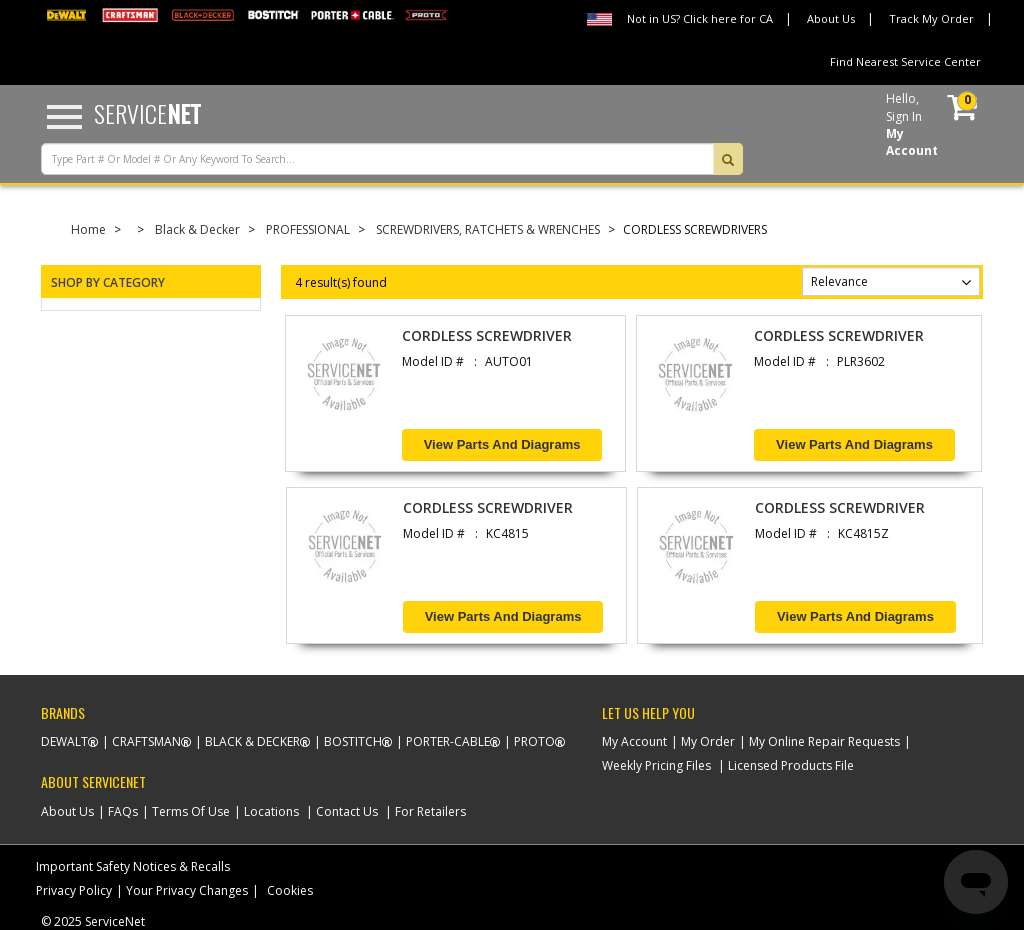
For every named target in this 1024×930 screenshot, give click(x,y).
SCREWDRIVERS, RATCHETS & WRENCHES (488, 229)
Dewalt (64, 741)
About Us (831, 18)
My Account (634, 741)
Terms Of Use (191, 811)
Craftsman (146, 741)
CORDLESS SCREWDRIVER (487, 335)
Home (88, 229)
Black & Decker (197, 229)
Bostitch (353, 741)
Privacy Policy (74, 890)
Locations (271, 811)
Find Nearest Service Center (905, 61)
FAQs (123, 811)
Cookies (290, 890)
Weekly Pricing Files (656, 765)
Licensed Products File (791, 765)
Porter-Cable (448, 741)
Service (147, 113)
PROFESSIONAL (308, 229)
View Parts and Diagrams (502, 444)
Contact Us (347, 811)
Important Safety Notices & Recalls (133, 866)
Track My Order (931, 18)
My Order (708, 741)
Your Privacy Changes (187, 890)
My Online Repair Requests (824, 741)
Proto (534, 741)
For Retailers (430, 811)
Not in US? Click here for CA (700, 18)
